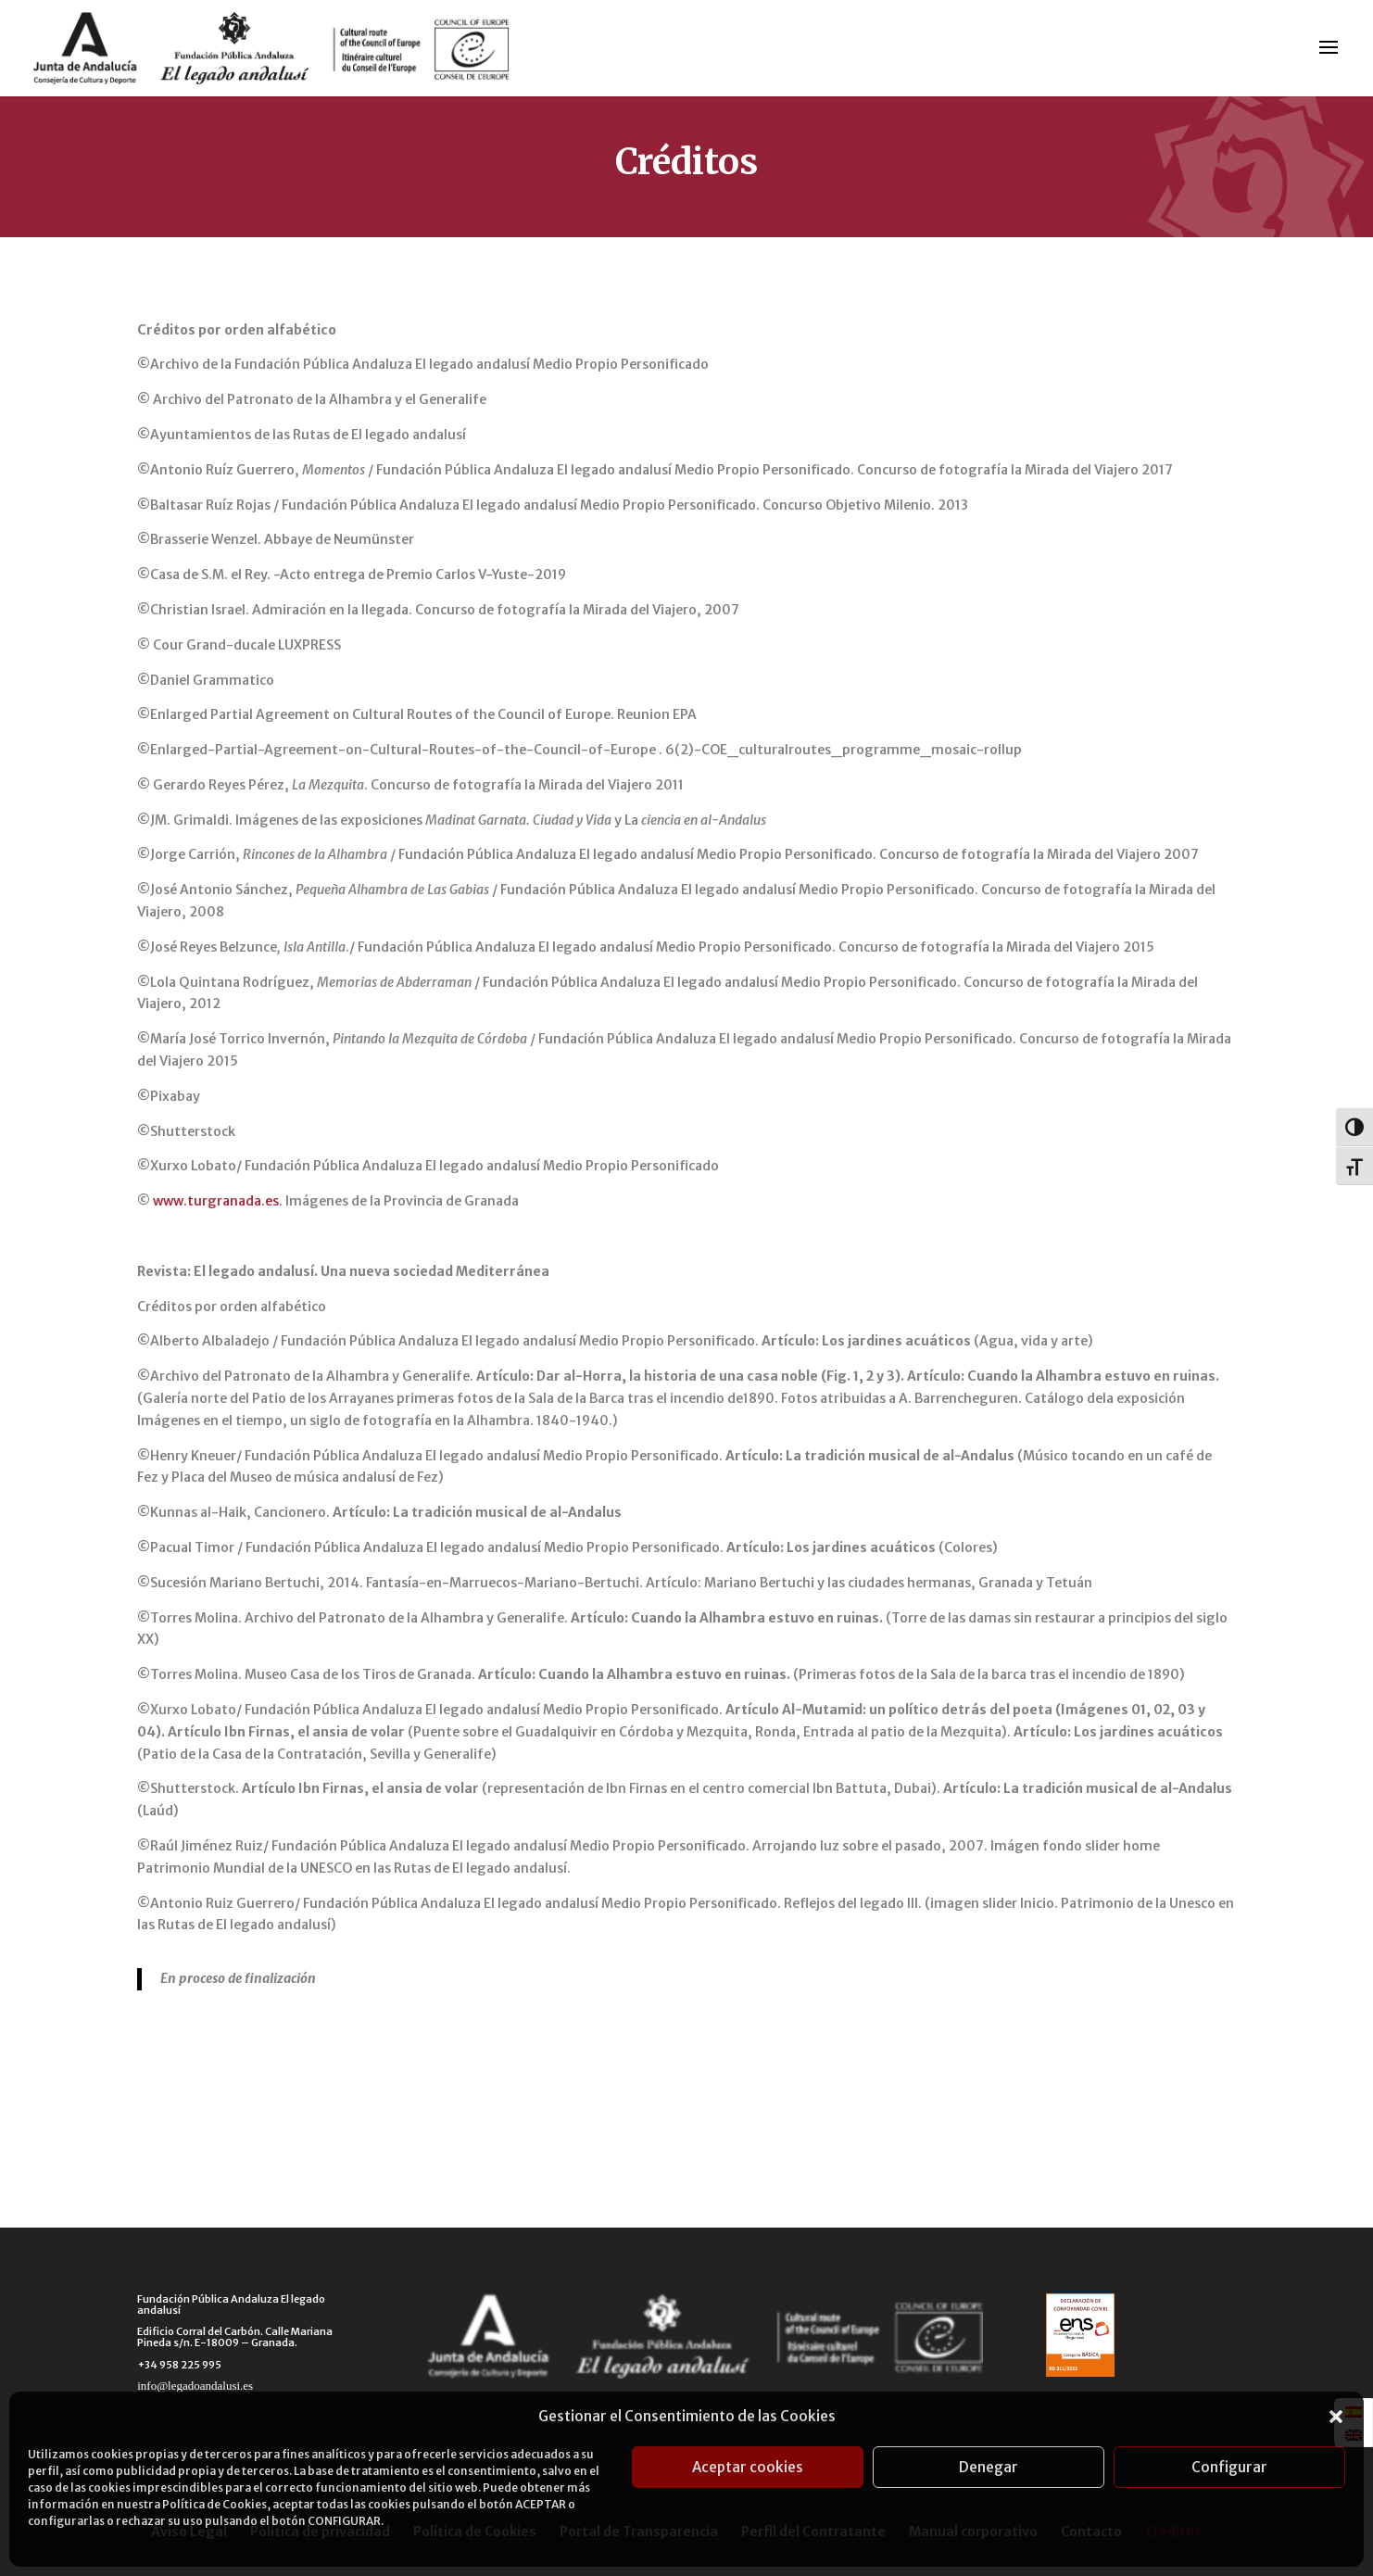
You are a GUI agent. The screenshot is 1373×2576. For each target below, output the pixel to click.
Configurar (1229, 2467)
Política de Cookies (214, 2504)
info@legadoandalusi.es (195, 2386)
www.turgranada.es (216, 1201)
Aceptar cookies (747, 2467)
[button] (1336, 2416)
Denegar (988, 2467)
